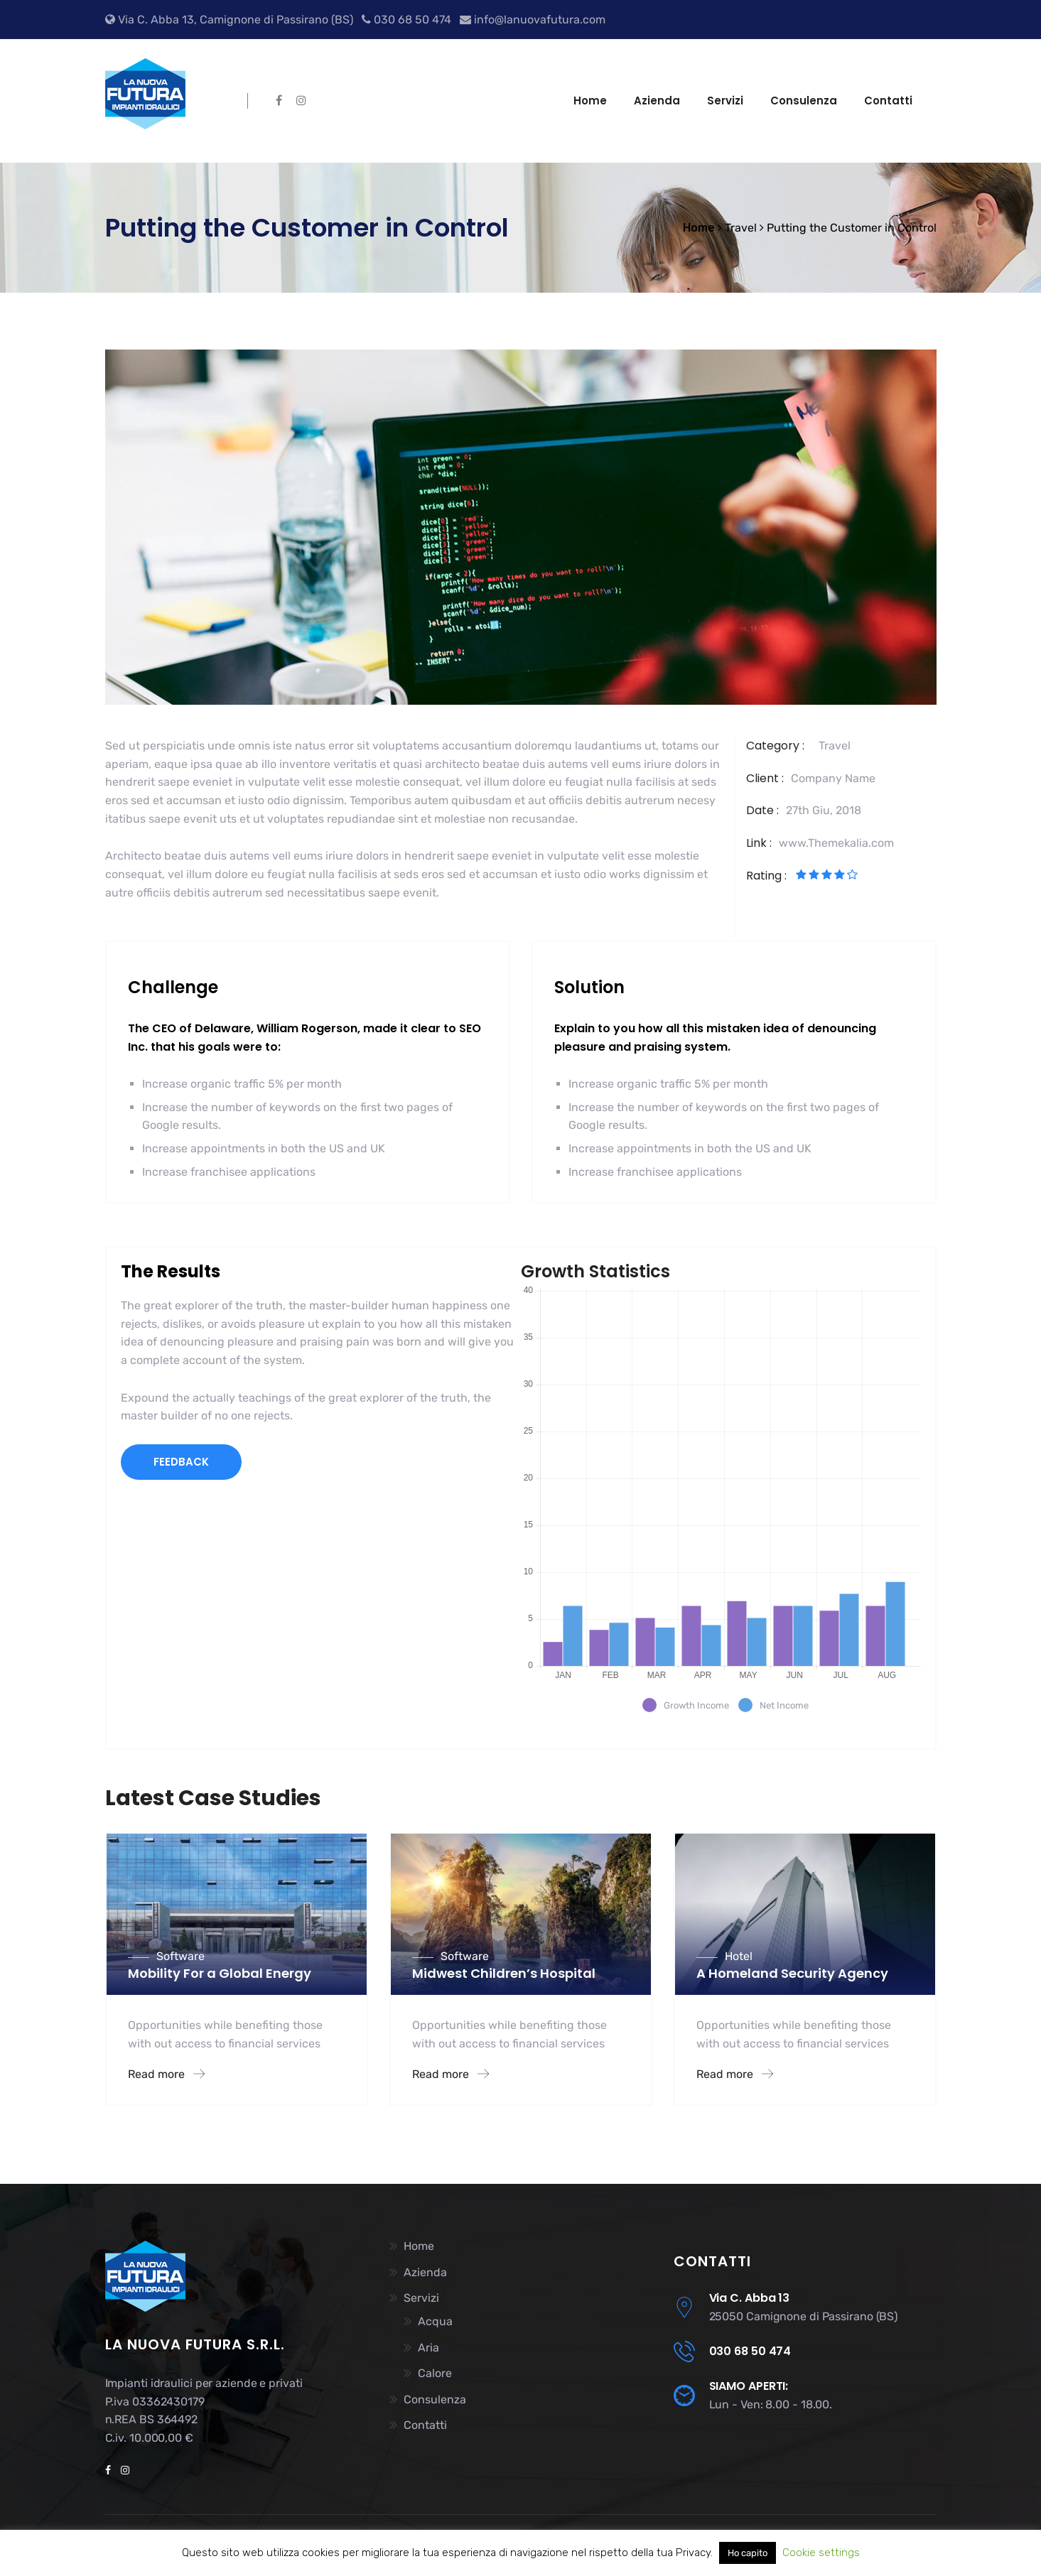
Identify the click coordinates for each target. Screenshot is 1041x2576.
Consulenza (803, 100)
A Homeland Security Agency (792, 1973)
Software (180, 1956)
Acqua (435, 2321)
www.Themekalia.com (836, 843)
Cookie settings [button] (821, 2552)
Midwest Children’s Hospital (503, 1973)
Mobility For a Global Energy (219, 1973)
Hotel (739, 1956)
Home (590, 100)
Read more (166, 2074)
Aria (428, 2347)
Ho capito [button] (747, 2553)
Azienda (657, 100)
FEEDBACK (181, 1461)
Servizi (725, 100)
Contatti (888, 100)
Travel (835, 745)
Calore (435, 2373)
